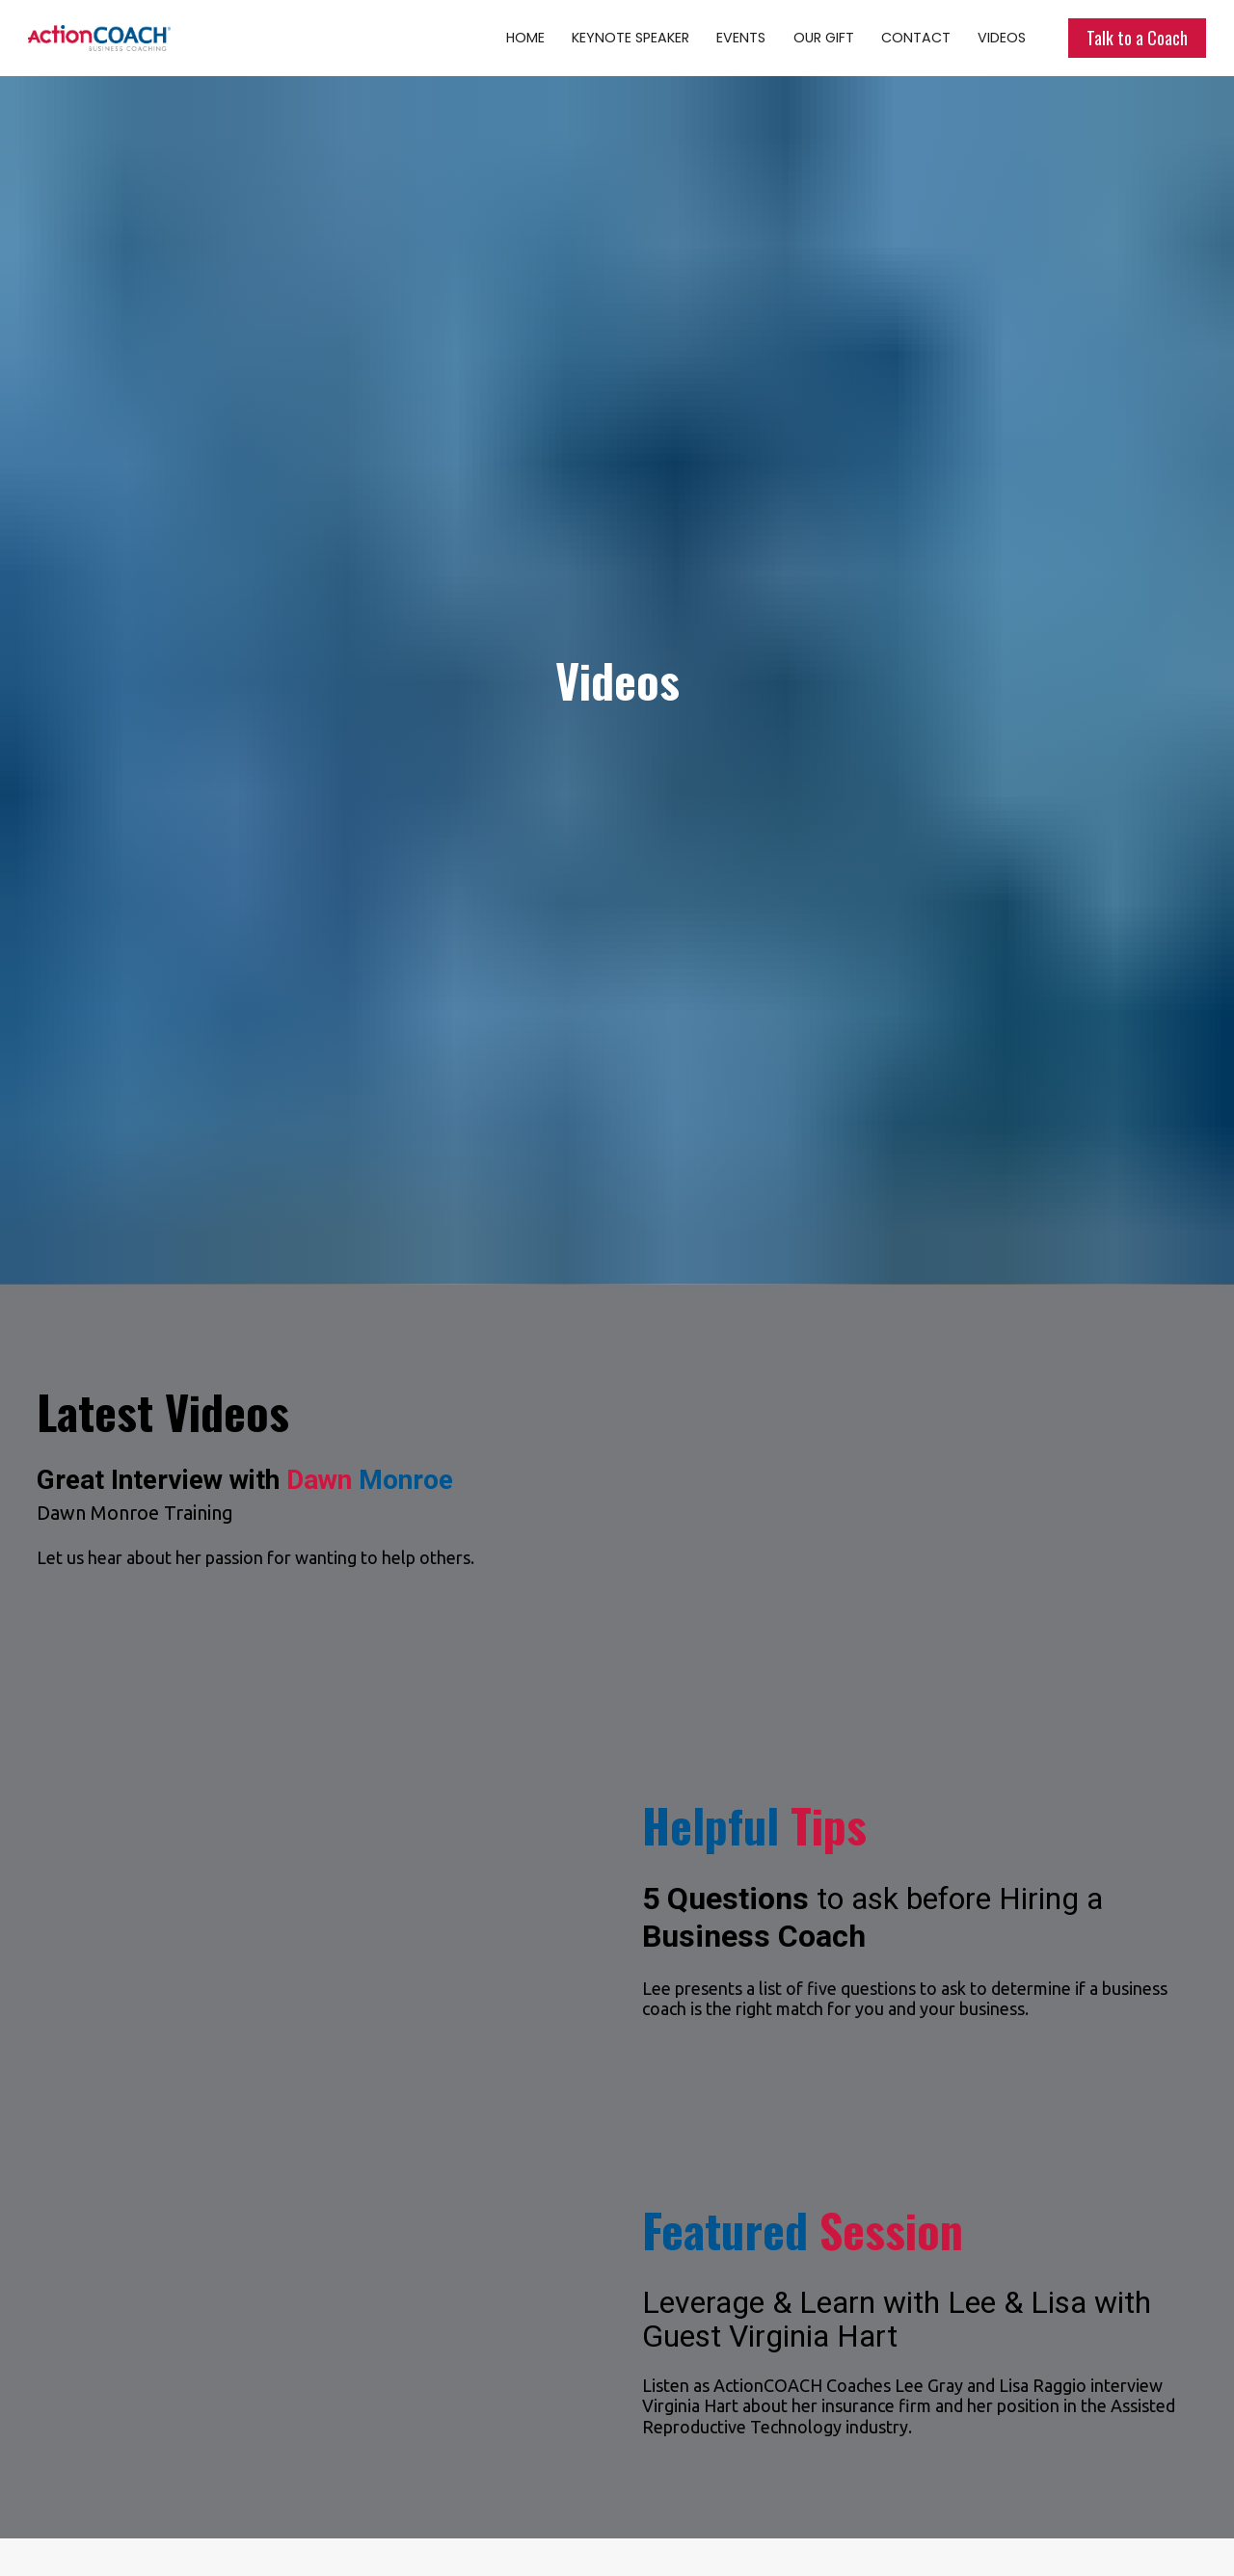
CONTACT (916, 37)
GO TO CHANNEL (774, 2481)
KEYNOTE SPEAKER (630, 37)
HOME (525, 37)
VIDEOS (1002, 37)
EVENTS (740, 37)
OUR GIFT (823, 37)
